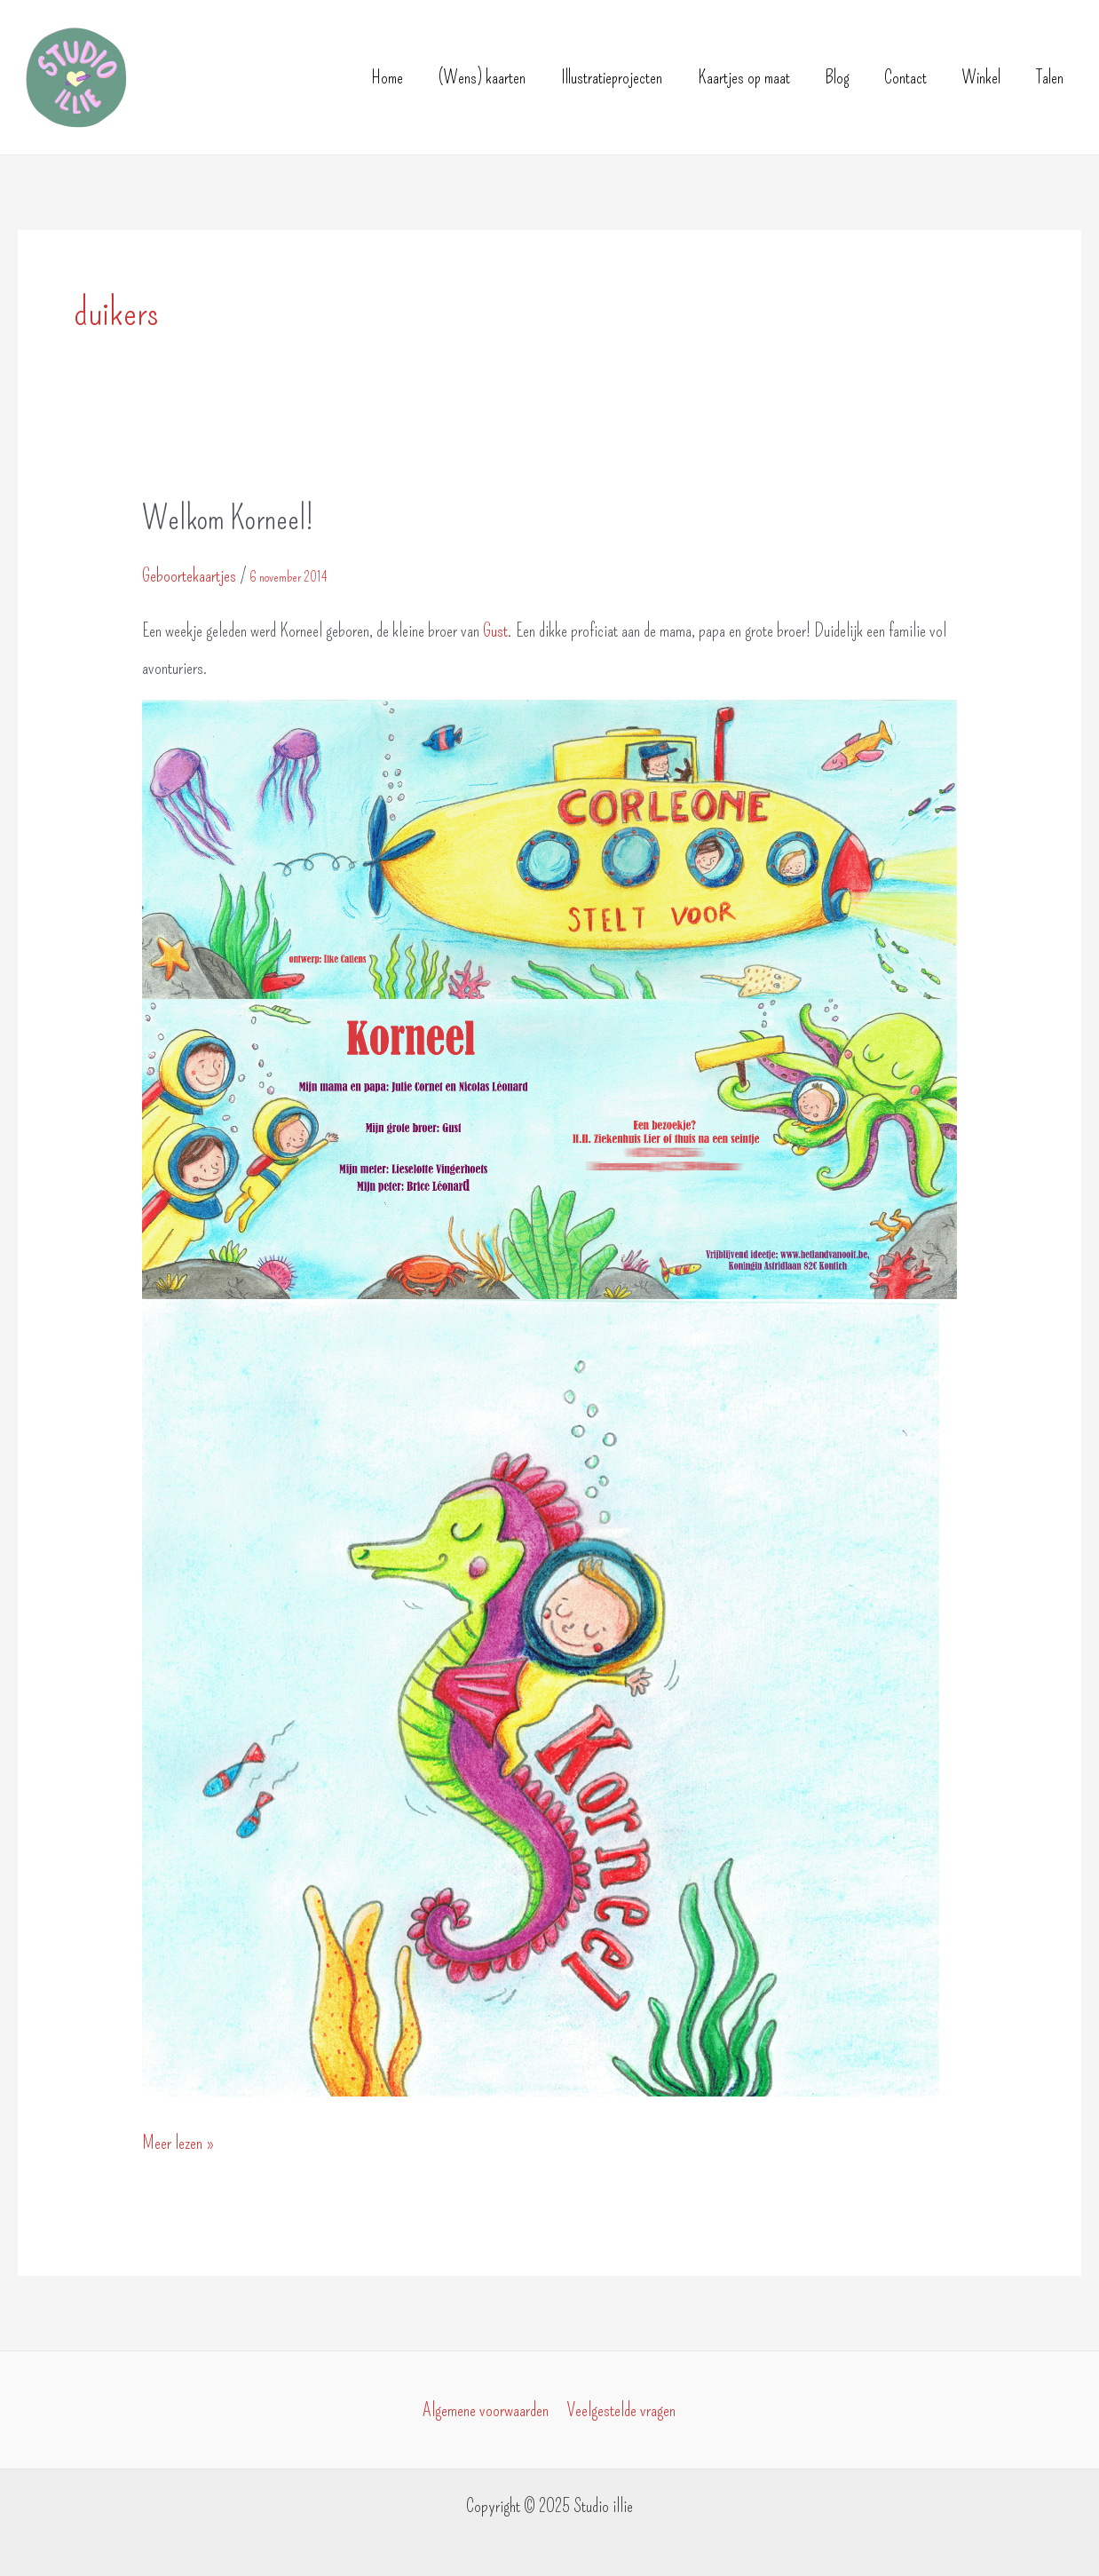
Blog (837, 77)
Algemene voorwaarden (486, 2409)
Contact (905, 77)
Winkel (981, 77)
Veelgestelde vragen (621, 2409)
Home (387, 77)
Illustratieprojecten (611, 77)
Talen (1049, 77)
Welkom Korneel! (227, 518)
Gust (493, 630)
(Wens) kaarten (482, 77)
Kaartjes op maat (744, 77)
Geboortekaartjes (189, 575)
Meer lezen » (178, 2142)
